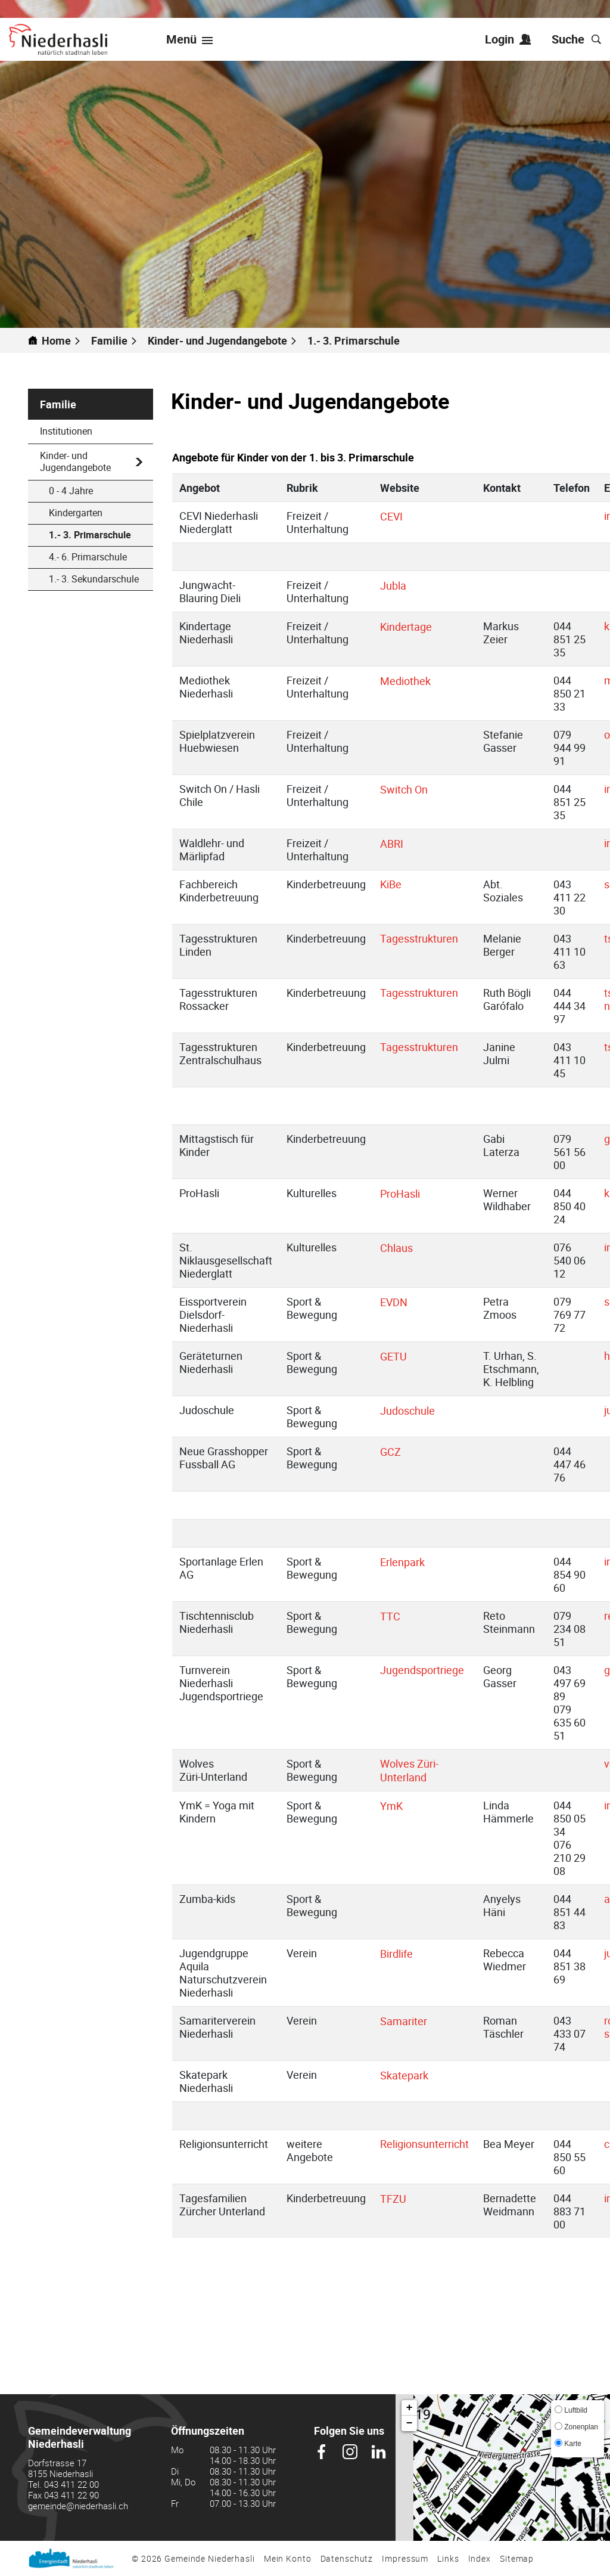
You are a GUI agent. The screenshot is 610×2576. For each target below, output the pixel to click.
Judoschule (414, 1410)
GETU (400, 1356)
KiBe (391, 884)
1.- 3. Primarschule (101, 534)
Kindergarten (75, 512)
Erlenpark (409, 1562)
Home (56, 340)
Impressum (405, 2558)
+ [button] (409, 2408)
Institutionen (66, 431)
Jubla (399, 585)
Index (479, 2558)
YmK (398, 1806)
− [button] (409, 2423)
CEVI (398, 516)
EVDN (400, 1302)
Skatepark (410, 2075)
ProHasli (406, 1193)
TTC (396, 1616)
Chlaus (403, 1248)
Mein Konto (288, 2558)
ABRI (398, 843)
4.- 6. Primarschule (88, 556)
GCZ (397, 1451)
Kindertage (412, 626)
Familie (58, 404)
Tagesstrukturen (419, 938)
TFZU (399, 2198)
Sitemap (517, 2558)
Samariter (410, 2021)
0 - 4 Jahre (71, 490)
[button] (114, 340)
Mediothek (412, 681)
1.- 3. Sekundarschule (94, 578)
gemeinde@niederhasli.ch (78, 2506)
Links (448, 2558)
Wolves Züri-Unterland (410, 1770)
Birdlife (403, 1953)
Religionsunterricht (424, 2144)
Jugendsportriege (422, 1670)
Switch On (410, 789)
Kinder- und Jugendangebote (75, 461)
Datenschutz (347, 2558)
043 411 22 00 (71, 2484)
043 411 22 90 (71, 2495)
